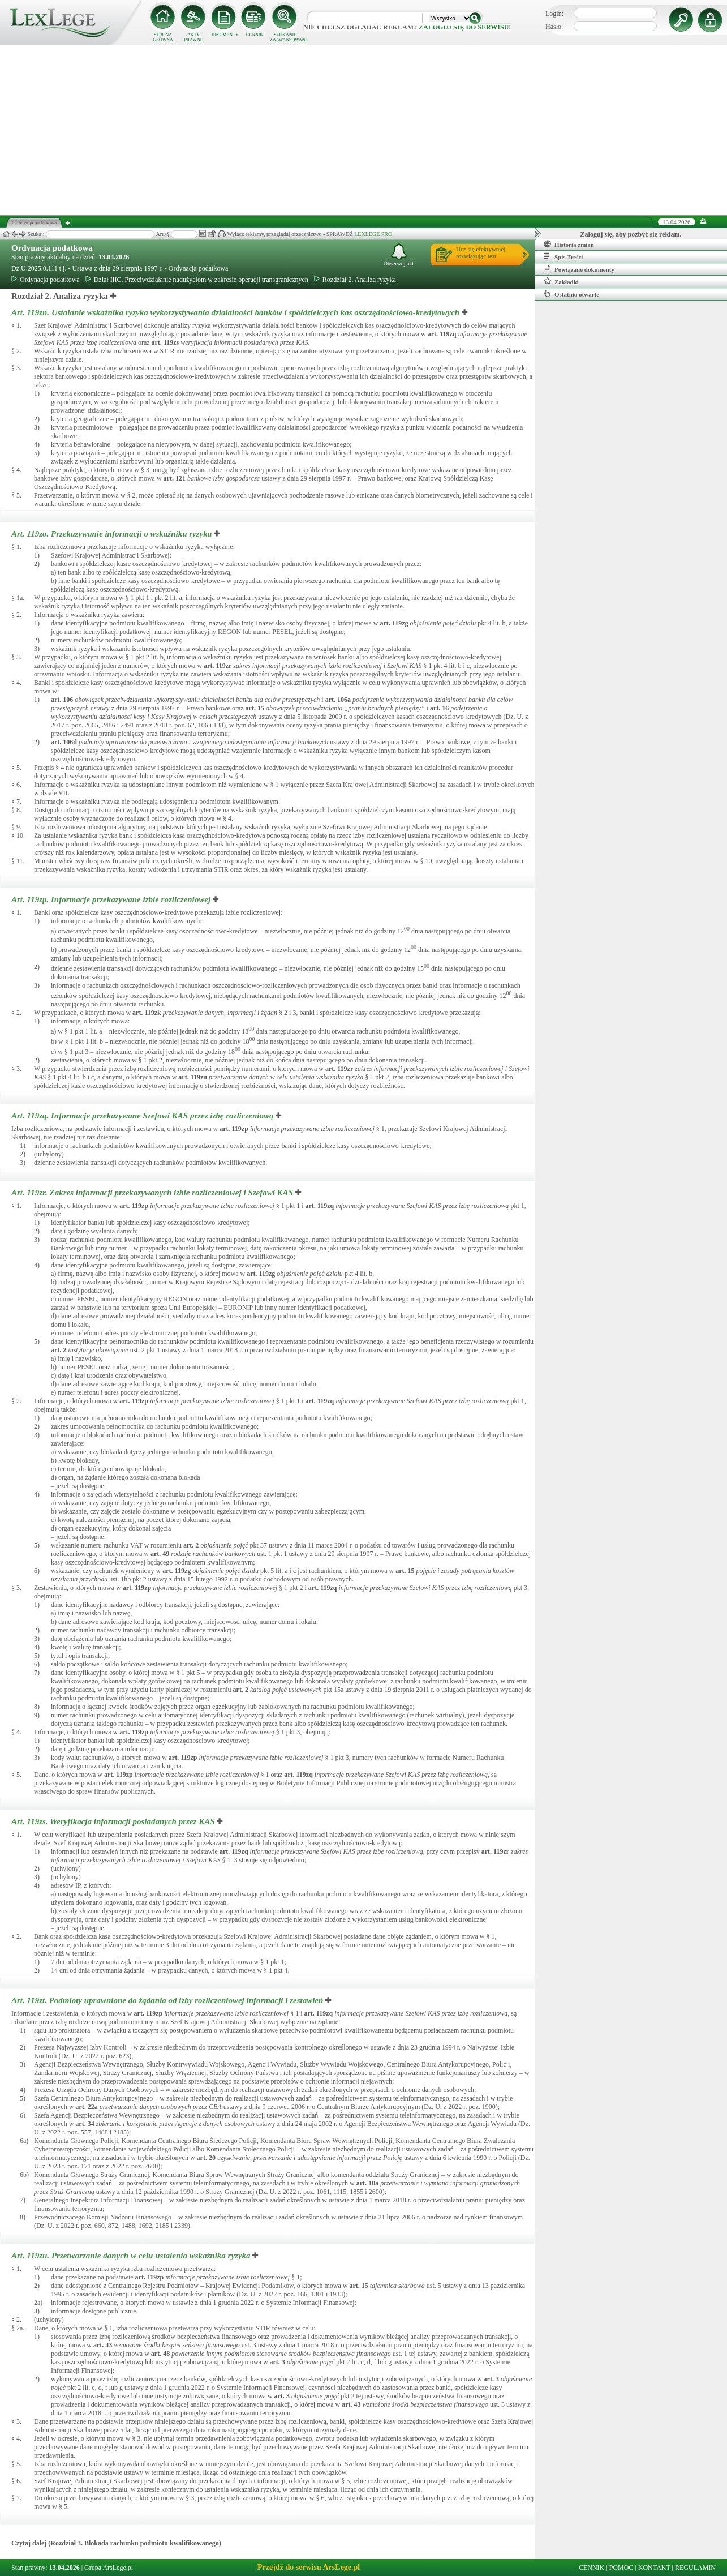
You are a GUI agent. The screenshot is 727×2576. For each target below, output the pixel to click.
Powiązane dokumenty (579, 269)
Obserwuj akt (399, 255)
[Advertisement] (363, 130)
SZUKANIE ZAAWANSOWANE (285, 37)
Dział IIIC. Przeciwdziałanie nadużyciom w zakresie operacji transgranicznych (196, 280)
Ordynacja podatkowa (52, 247)
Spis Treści (563, 256)
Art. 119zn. (236, 312)
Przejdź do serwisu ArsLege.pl (308, 2567)
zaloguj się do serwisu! (465, 27)
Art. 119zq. (143, 1115)
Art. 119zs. (114, 1821)
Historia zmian (569, 244)
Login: (554, 14)
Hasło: (554, 27)
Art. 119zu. (131, 2255)
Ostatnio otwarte (571, 294)
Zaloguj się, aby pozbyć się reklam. (631, 234)
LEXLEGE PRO (373, 234)
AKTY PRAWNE (193, 37)
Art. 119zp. (112, 899)
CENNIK (254, 34)
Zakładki (561, 281)
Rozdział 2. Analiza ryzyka (355, 280)
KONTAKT (654, 2567)
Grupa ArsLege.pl (108, 2567)
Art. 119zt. (168, 2000)
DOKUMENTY (224, 34)
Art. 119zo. (112, 533)
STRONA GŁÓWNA (163, 37)
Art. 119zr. (153, 1192)
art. (442, 334)
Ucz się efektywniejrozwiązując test (480, 252)
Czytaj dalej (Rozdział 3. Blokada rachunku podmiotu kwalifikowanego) (116, 2543)
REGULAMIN (695, 2567)
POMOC (621, 2567)
